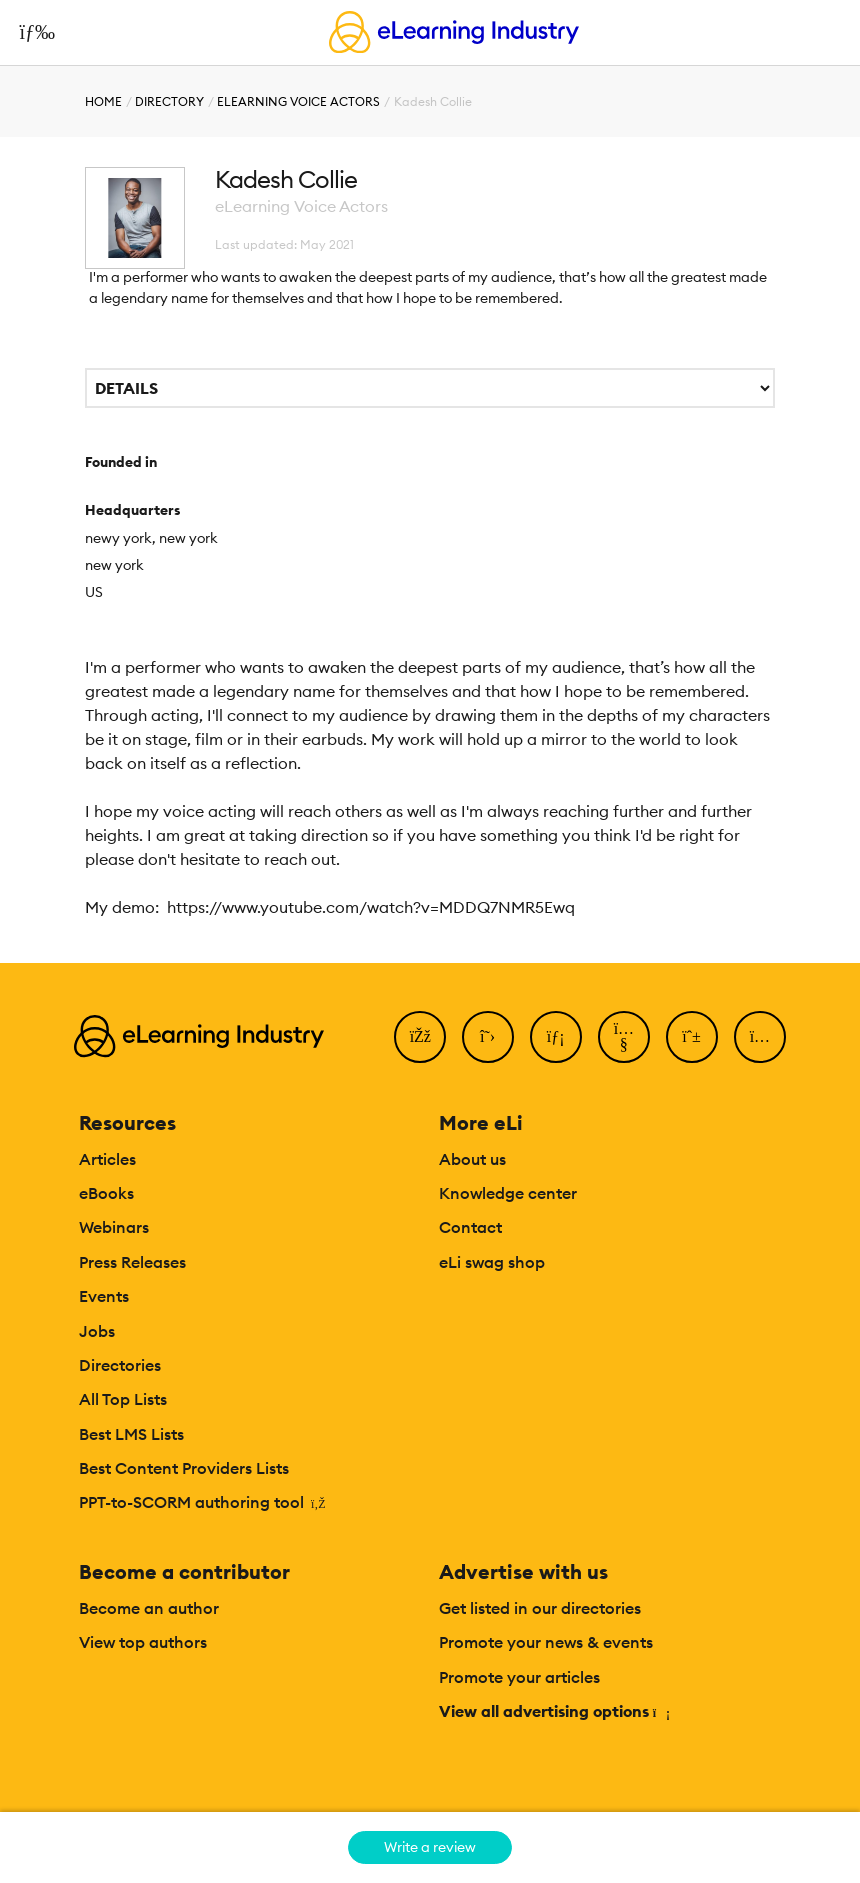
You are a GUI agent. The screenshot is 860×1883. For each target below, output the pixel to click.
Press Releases (132, 1262)
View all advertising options (553, 1711)
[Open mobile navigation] (31, 32)
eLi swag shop (492, 1262)
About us (472, 1159)
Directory (169, 101)
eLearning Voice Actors (298, 101)
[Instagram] (760, 1037)
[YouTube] (624, 1037)
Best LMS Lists (131, 1434)
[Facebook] (420, 1037)
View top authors (143, 1642)
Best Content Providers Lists (184, 1468)
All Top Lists (123, 1399)
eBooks (106, 1193)
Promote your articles (519, 1677)
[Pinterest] (692, 1037)
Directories (120, 1365)
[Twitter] (488, 1037)
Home (103, 101)
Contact (470, 1227)
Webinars (114, 1227)
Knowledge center (508, 1193)
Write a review (430, 1847)
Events (104, 1296)
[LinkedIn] (556, 1037)
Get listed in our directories (540, 1608)
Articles (107, 1159)
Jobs (97, 1331)
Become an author (149, 1608)
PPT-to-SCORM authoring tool (202, 1502)
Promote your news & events (546, 1642)
